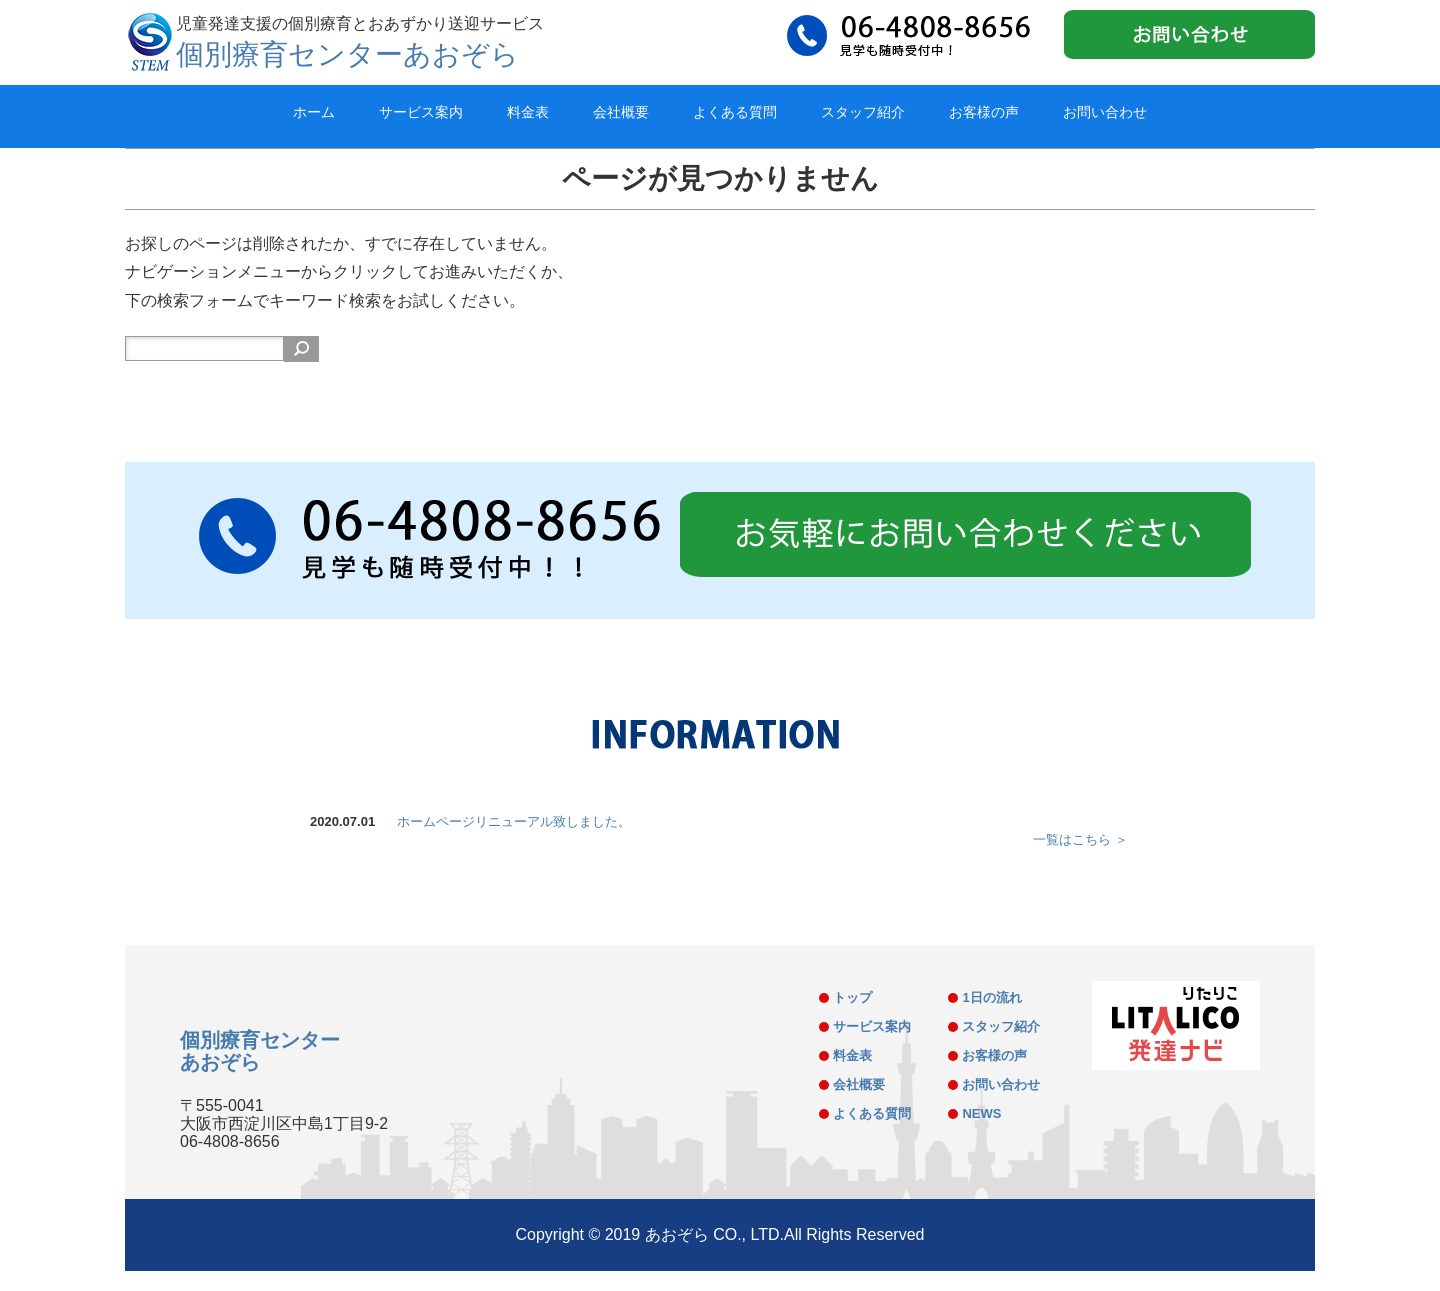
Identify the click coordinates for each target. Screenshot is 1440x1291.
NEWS (981, 1113)
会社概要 (621, 112)
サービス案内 (421, 112)
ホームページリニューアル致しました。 (514, 821)
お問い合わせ (1105, 112)
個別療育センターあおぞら (347, 54)
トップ (852, 997)
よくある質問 (735, 112)
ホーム (314, 112)
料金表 (528, 112)
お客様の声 (984, 112)
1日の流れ (991, 997)
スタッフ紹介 (863, 112)
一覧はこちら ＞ (1080, 839)
